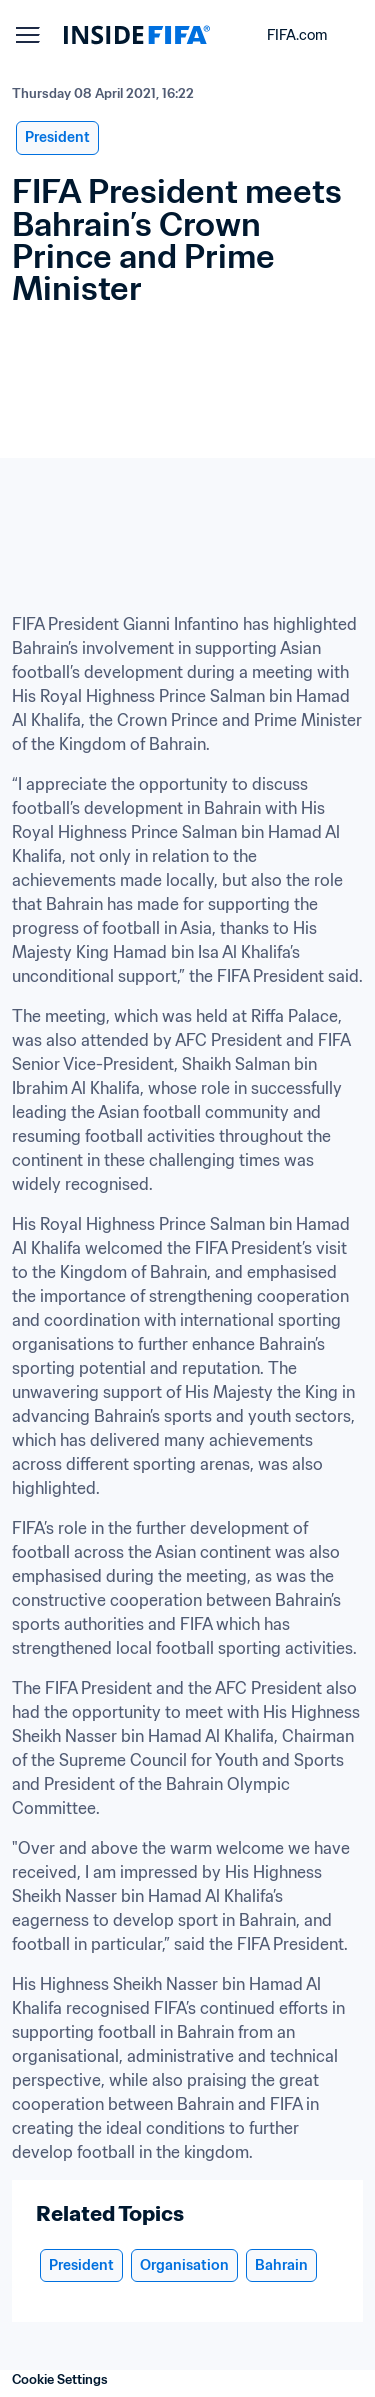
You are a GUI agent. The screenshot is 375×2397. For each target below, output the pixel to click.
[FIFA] (137, 35)
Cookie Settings (60, 2379)
